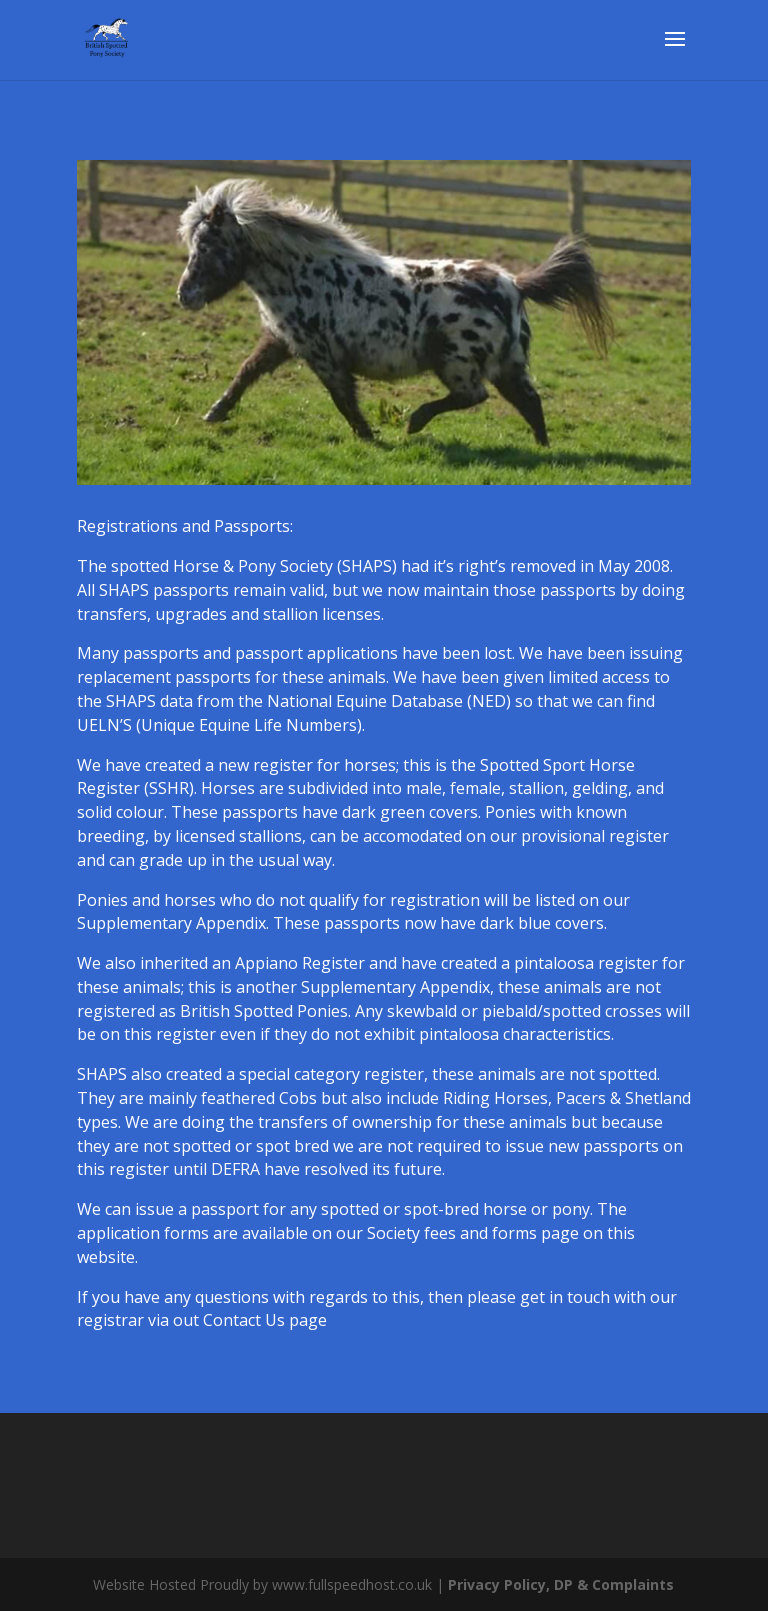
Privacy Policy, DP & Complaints (561, 1584)
